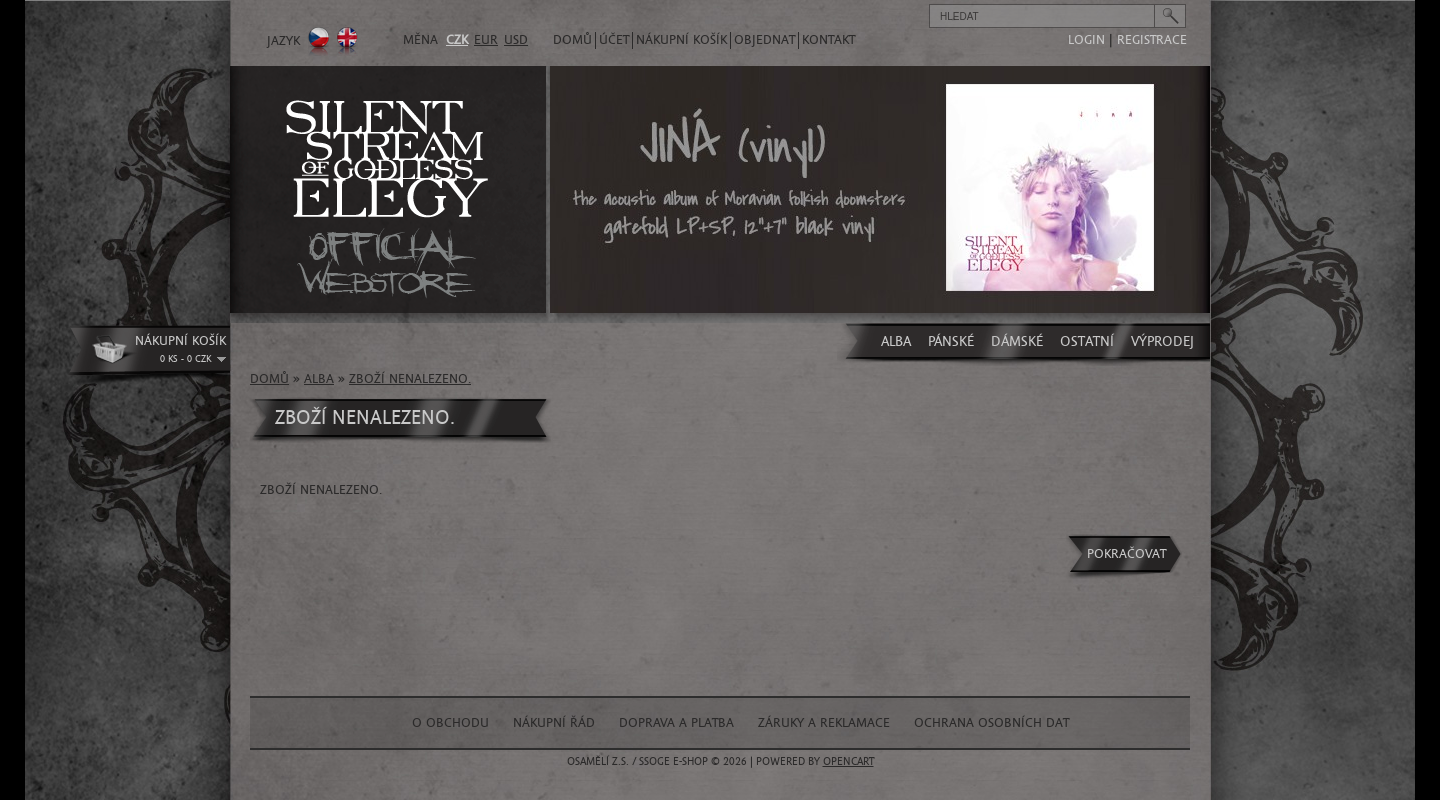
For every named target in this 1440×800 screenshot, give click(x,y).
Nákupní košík (681, 40)
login (1086, 40)
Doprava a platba (676, 723)
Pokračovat (1126, 554)
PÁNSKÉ (951, 341)
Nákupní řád (554, 723)
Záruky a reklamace (824, 723)
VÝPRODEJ (1162, 341)
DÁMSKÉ (1017, 341)
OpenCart (848, 761)
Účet (614, 40)
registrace (1152, 40)
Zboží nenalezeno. (410, 379)
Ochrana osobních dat (991, 723)
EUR (486, 40)
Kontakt (828, 40)
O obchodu (450, 723)
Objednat (764, 40)
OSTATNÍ (1087, 341)
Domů (572, 40)
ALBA (896, 341)
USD (516, 40)
